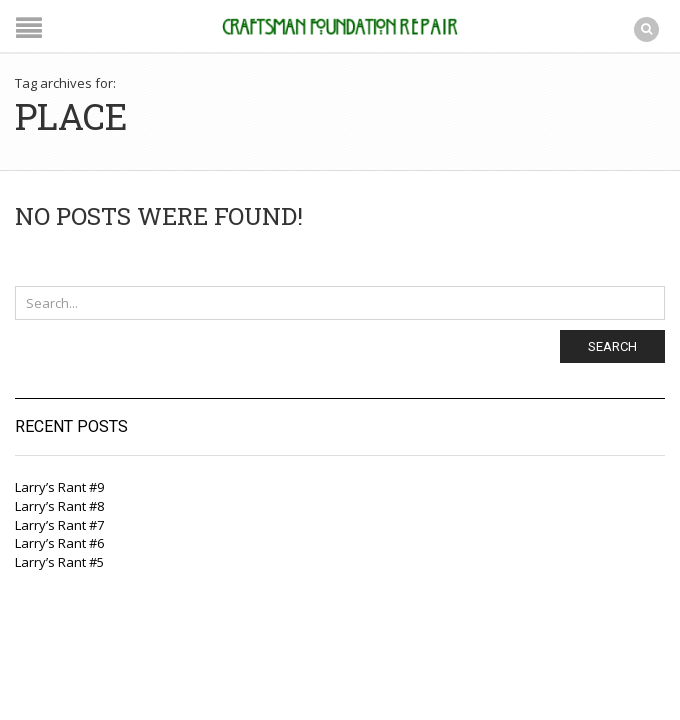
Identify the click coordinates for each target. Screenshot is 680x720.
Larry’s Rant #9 (59, 487)
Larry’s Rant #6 (59, 543)
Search (612, 346)
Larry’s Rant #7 (59, 525)
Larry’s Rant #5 (59, 562)
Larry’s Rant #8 (59, 506)
